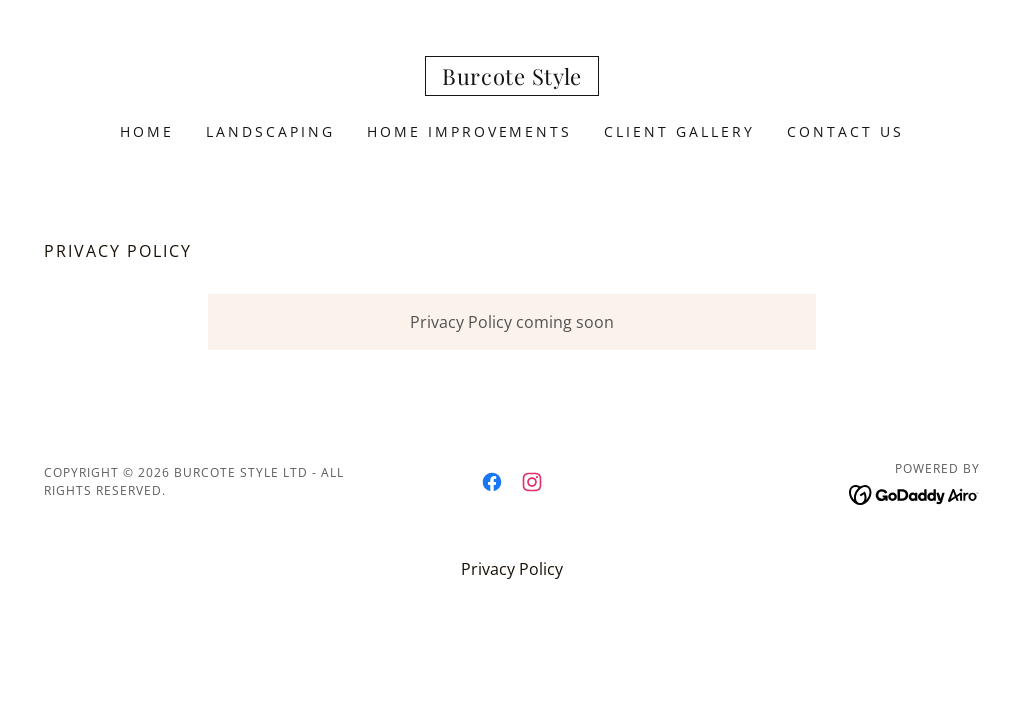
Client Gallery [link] (679, 131)
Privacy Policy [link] (512, 569)
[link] (512, 79)
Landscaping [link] (270, 131)
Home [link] (147, 131)
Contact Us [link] (845, 131)
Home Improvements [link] (470, 131)
